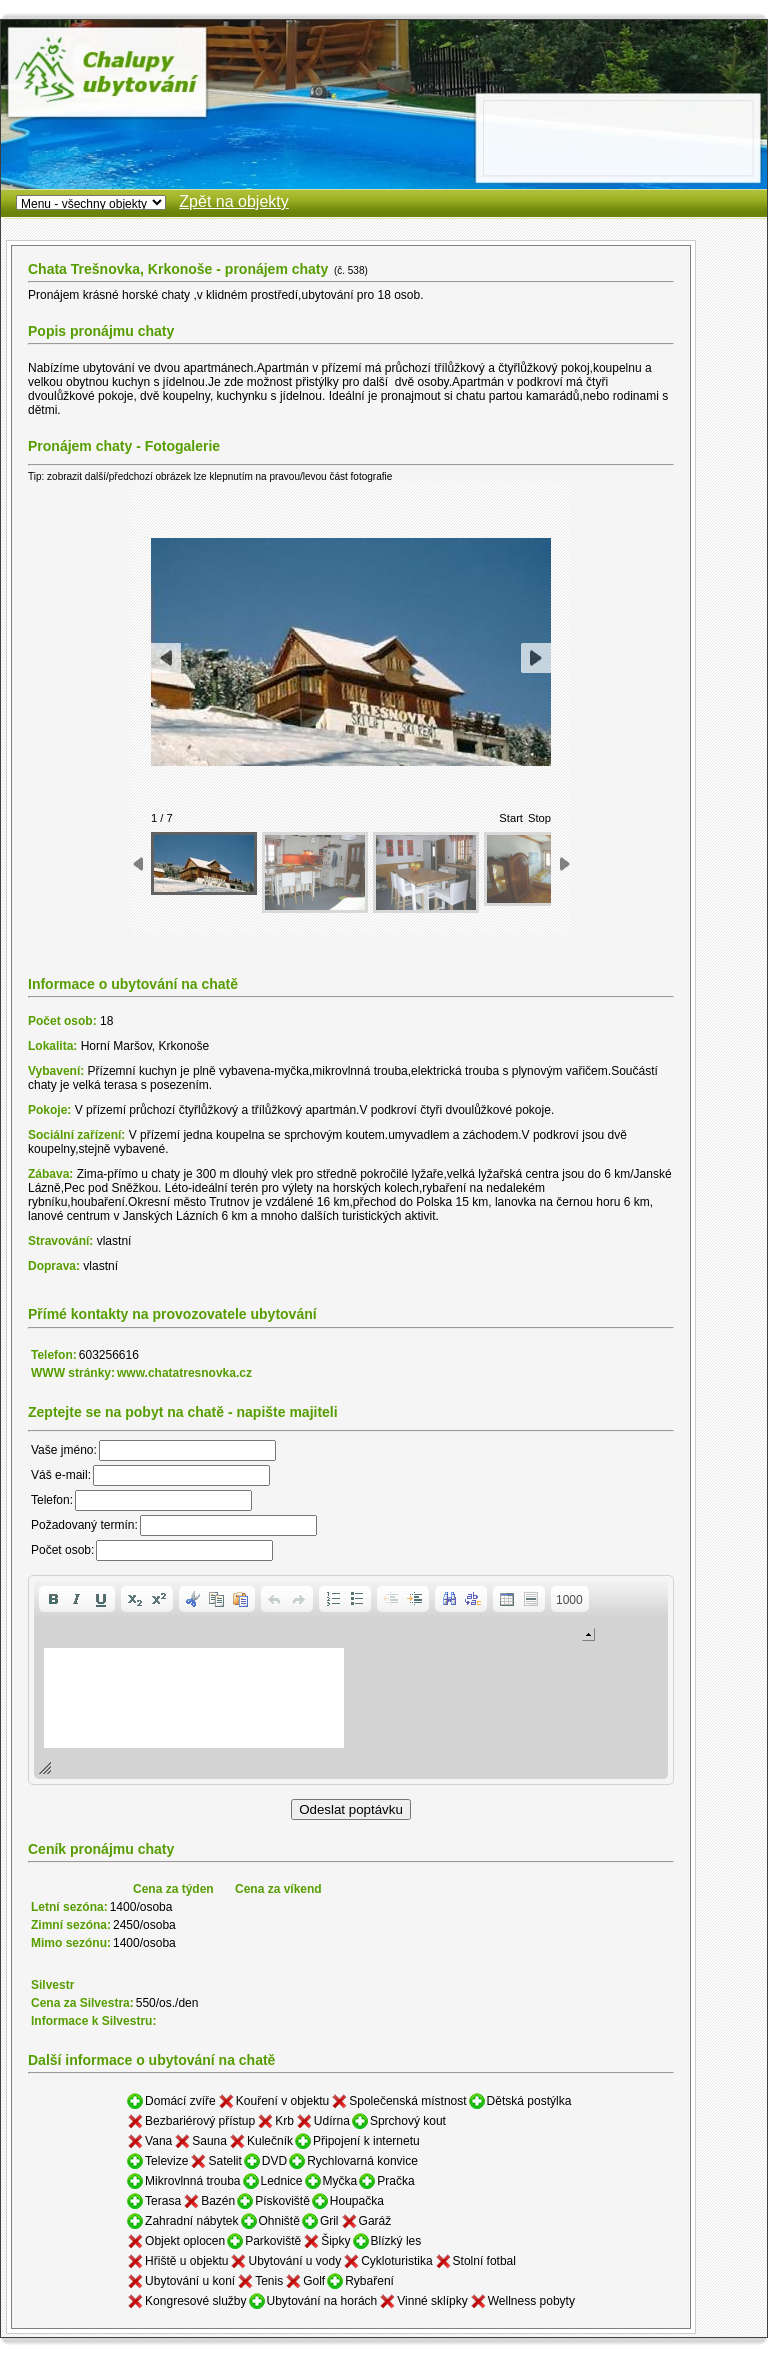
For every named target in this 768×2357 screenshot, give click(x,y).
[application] (351, 1680)
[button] (53, 1599)
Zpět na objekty (233, 201)
